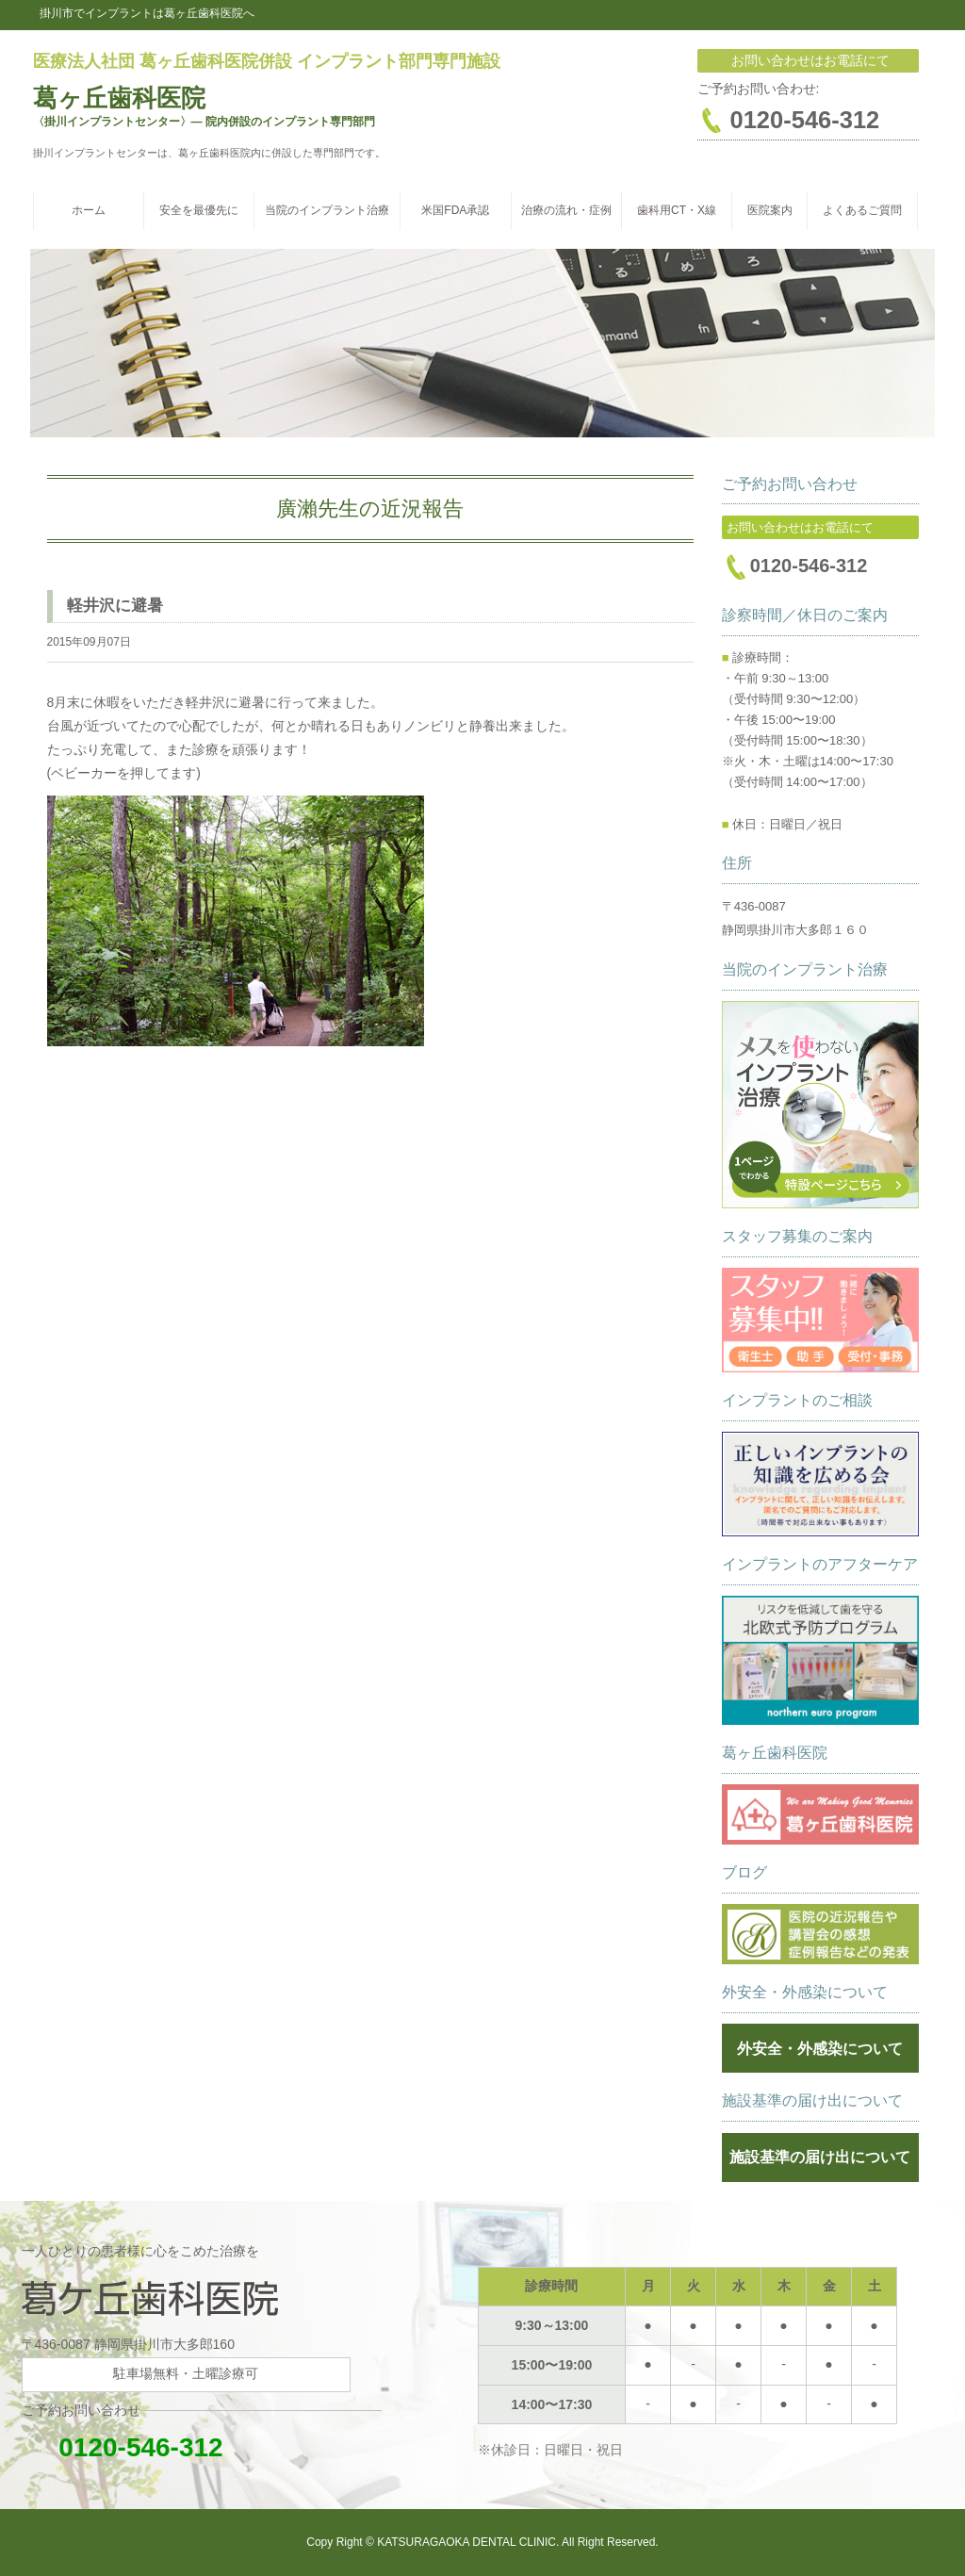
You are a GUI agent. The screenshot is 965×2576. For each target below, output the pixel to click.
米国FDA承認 (455, 210)
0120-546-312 (122, 2447)
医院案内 (770, 210)
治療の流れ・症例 (566, 210)
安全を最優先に (198, 210)
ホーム (89, 210)
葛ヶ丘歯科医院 (119, 98)
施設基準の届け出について (819, 2157)
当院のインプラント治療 (327, 210)
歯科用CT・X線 (676, 210)
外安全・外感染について (820, 2049)
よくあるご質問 (862, 210)
